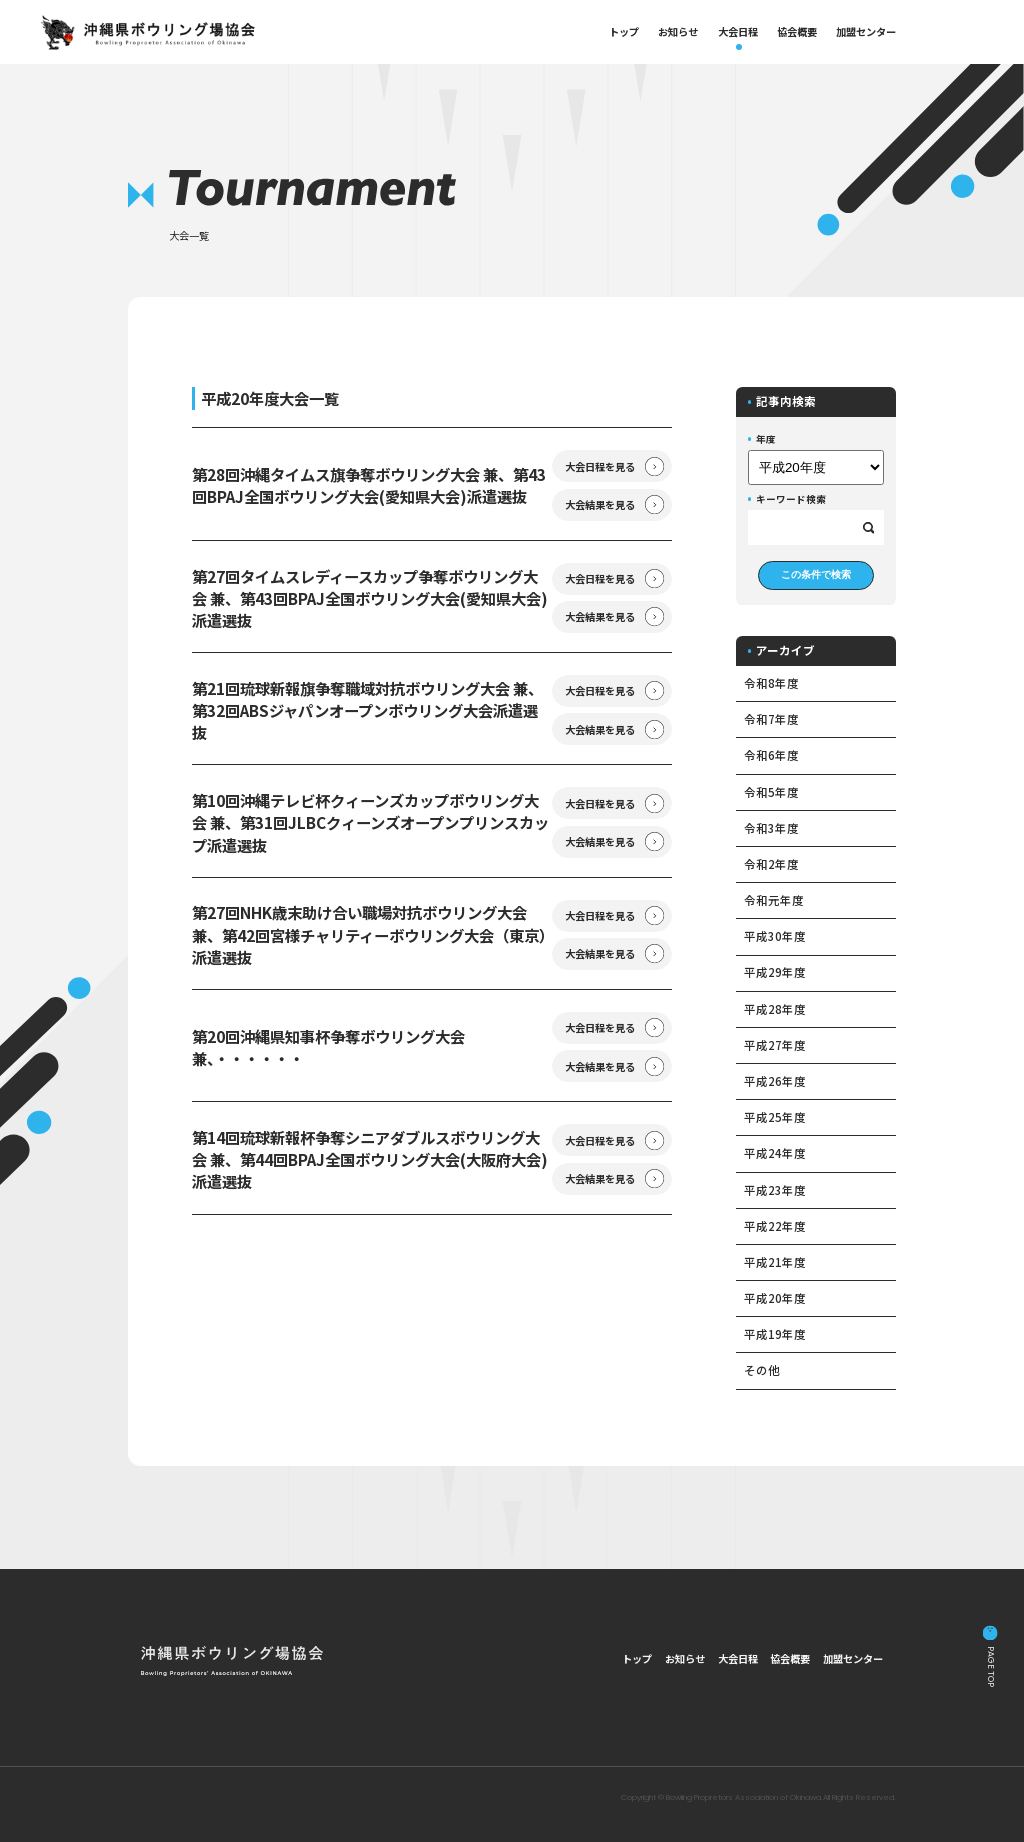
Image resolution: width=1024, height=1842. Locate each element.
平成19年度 (775, 1334)
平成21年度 (775, 1262)
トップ (624, 31)
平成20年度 (775, 1298)
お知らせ (678, 31)
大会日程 (738, 31)
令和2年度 (771, 864)
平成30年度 (775, 936)
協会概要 (797, 31)
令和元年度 (774, 900)
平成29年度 (775, 972)
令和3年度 (771, 828)
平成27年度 (775, 1045)
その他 (762, 1370)
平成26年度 (775, 1081)
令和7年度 (771, 719)
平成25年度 (775, 1117)
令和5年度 (771, 792)
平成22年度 (775, 1226)
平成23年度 (775, 1190)
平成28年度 (775, 1009)
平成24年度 (775, 1153)
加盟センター (866, 31)
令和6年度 (771, 755)
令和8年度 (771, 683)
